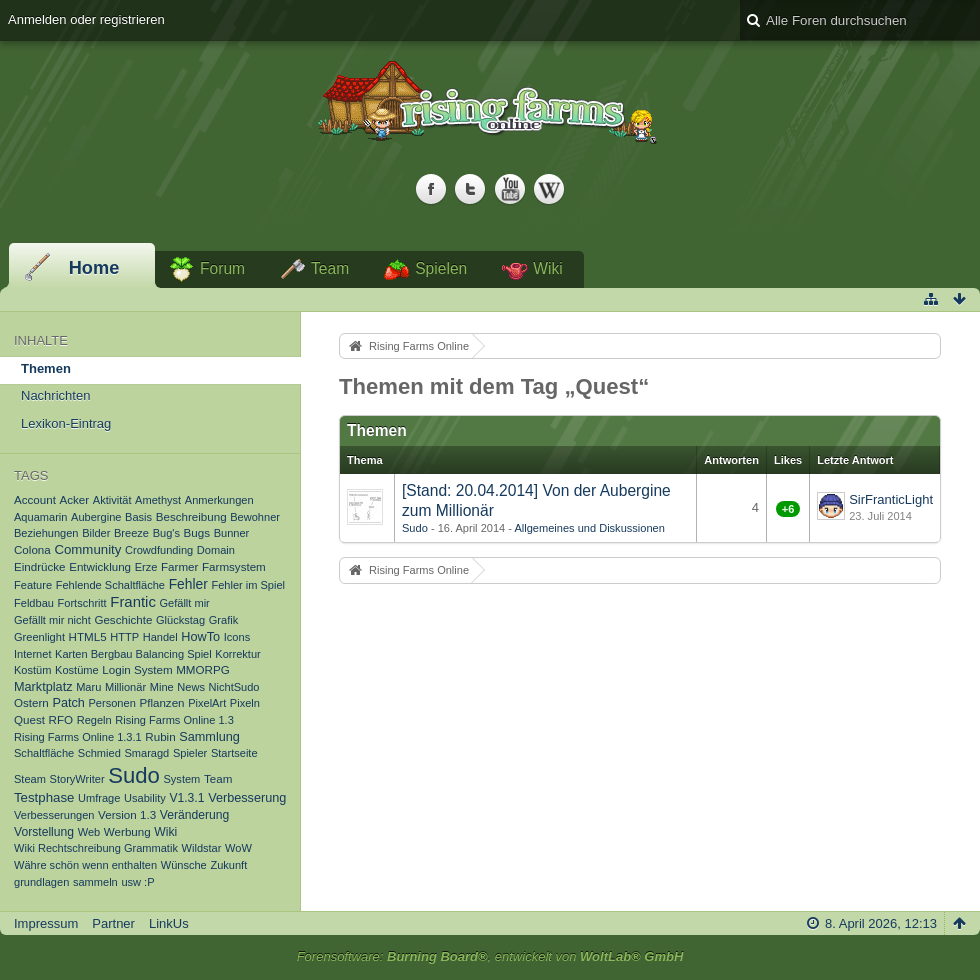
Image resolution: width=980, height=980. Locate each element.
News (191, 687)
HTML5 (88, 636)
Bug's (166, 533)
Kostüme (77, 670)
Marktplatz (43, 687)
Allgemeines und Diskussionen (589, 528)
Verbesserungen (54, 815)
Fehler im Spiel (248, 585)
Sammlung (209, 737)
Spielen (441, 268)
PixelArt (207, 703)
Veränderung (195, 815)
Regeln (94, 720)
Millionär (125, 687)
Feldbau (34, 603)
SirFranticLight (891, 499)
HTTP (124, 637)
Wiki (547, 268)
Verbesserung (247, 798)
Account (35, 499)
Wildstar (202, 848)
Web (89, 832)
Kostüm (32, 670)
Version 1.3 (127, 814)
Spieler (190, 753)
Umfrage (99, 798)
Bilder (96, 533)
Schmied (99, 753)
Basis (138, 517)
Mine (162, 687)
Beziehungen (46, 533)
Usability (145, 798)
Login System (137, 669)
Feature (33, 585)
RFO (61, 719)
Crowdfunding (159, 550)
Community (87, 549)
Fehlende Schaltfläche (110, 585)
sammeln (95, 882)
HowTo (200, 637)
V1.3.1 (186, 798)
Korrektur (237, 654)
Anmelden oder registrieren (86, 19)
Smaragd (146, 753)
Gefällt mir (184, 603)
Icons (237, 637)
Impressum (46, 923)
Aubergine (96, 517)
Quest (29, 719)
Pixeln (245, 703)
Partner (113, 923)
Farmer (179, 566)
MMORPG (202, 669)
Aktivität (112, 500)
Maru (88, 687)
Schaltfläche (44, 753)
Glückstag (180, 620)
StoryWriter (77, 779)
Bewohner (255, 517)
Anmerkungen (219, 500)
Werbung (127, 831)
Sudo (134, 775)
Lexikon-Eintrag (66, 423)
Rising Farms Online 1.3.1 (78, 737)
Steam (30, 779)
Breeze (131, 533)
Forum (222, 268)
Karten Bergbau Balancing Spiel (133, 654)
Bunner (232, 533)
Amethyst (158, 500)
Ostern (31, 702)
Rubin (160, 736)
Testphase (44, 797)
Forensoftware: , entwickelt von (490, 956)
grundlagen (41, 882)
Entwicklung (100, 566)
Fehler (188, 584)
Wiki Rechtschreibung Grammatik (96, 848)
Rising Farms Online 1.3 (174, 720)
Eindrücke (40, 566)
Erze (146, 567)
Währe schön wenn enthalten (85, 865)
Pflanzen (161, 702)
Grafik (223, 620)
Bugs (197, 532)
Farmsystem (234, 566)
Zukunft (228, 865)
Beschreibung (191, 516)
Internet (32, 654)
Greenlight (39, 637)
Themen (46, 368)
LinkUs (169, 923)
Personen (112, 703)
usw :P (137, 882)
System (181, 779)
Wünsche (184, 865)
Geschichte (123, 619)
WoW (238, 848)
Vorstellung (44, 832)
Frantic (133, 602)
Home (94, 268)
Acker (75, 499)
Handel (160, 637)
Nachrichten (55, 395)
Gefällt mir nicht (52, 620)
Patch (68, 703)
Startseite (234, 753)
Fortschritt (82, 603)
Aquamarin (40, 517)
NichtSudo (234, 687)
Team (330, 268)
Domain (216, 550)
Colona (32, 549)
